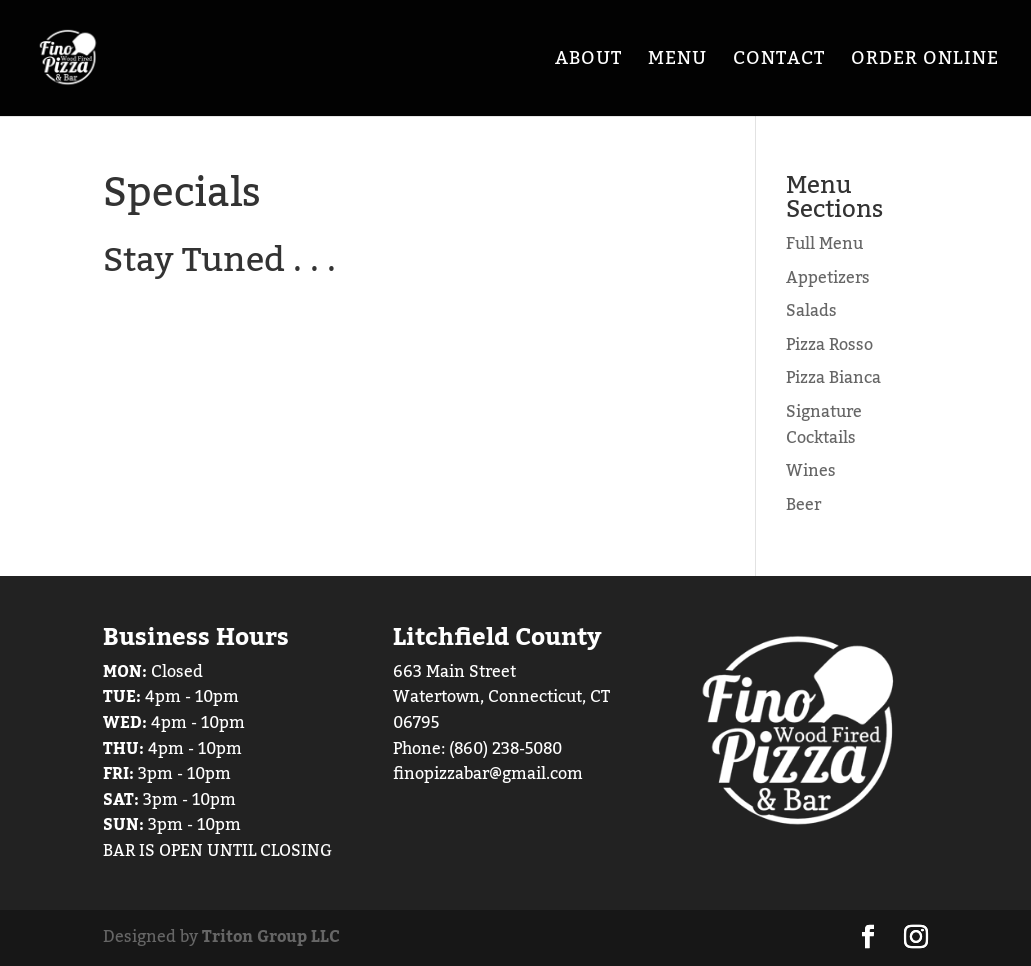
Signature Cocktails (824, 425)
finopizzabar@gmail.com (488, 774)
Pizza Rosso (829, 345)
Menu (677, 63)
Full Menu (824, 244)
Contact (779, 63)
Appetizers (828, 278)
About (588, 63)
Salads (811, 311)
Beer (803, 505)
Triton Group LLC (271, 937)
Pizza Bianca (833, 378)
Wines (811, 471)
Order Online (925, 63)
